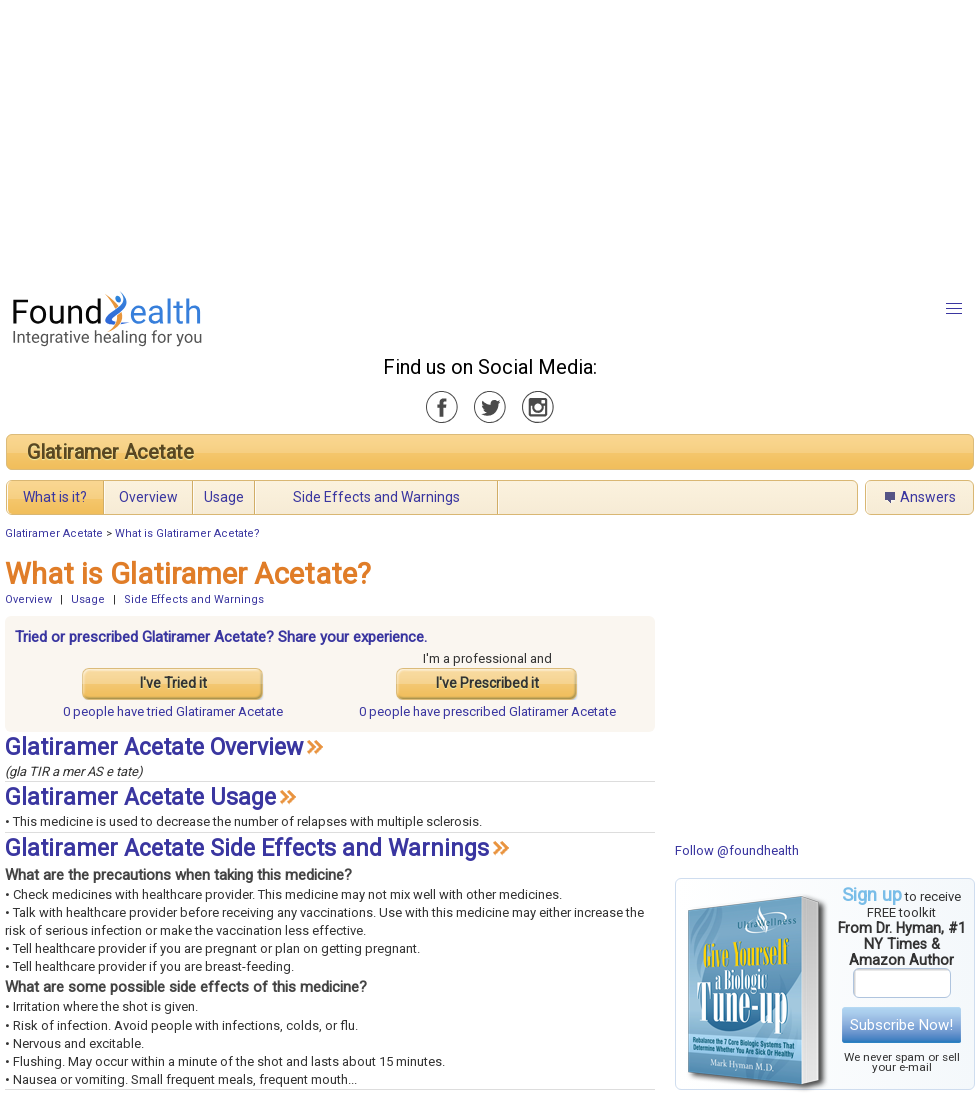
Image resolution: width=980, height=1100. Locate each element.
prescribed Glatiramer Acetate (487, 711)
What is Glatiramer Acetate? (187, 533)
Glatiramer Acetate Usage (140, 797)
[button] (954, 309)
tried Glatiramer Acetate (173, 711)
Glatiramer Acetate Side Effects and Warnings (247, 848)
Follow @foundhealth (737, 850)
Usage (224, 497)
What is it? (55, 497)
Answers (928, 497)
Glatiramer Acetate (110, 452)
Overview (148, 497)
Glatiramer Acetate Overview (154, 747)
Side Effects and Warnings (376, 497)
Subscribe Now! (901, 1025)
